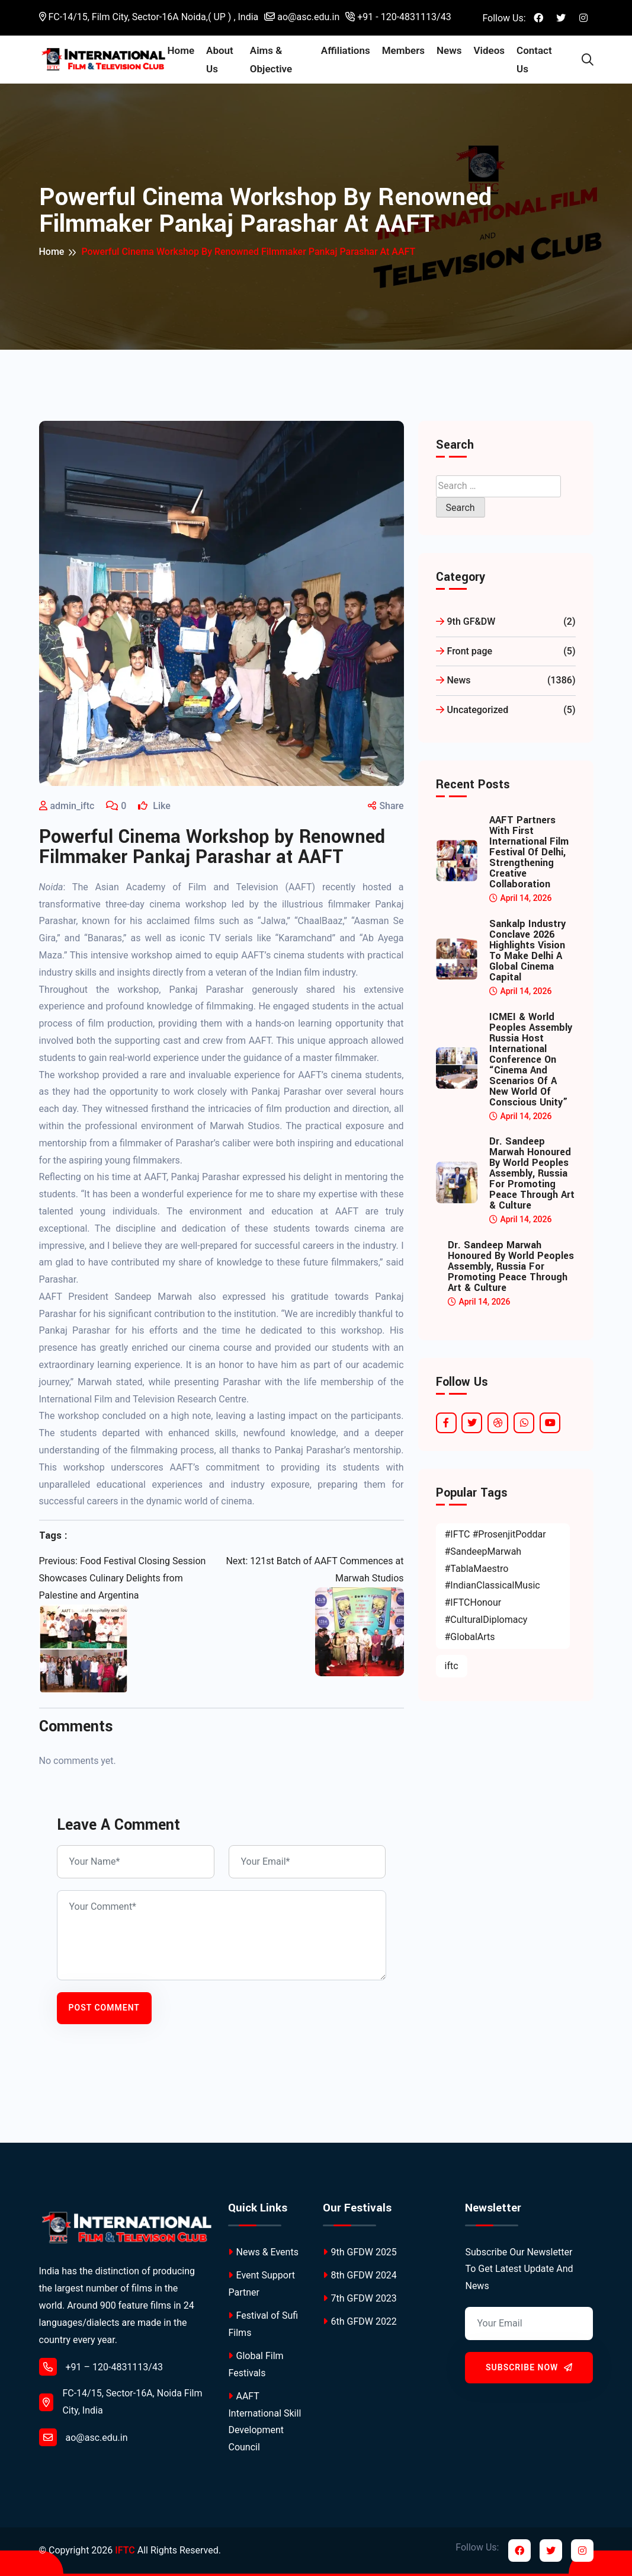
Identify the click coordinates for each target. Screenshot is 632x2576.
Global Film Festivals (255, 2364)
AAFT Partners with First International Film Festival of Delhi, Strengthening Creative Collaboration (529, 852)
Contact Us (536, 59)
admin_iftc (72, 805)
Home (186, 50)
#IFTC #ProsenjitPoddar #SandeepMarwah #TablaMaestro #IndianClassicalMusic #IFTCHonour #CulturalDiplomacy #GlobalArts (495, 1585)
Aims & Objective (275, 59)
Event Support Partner (261, 2284)
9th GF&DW (506, 622)
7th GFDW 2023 (359, 2298)
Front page (506, 651)
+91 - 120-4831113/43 (398, 17)
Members (404, 50)
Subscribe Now (529, 2367)
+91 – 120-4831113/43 (101, 2367)
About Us (225, 59)
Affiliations (347, 50)
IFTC (124, 2550)
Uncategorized (506, 710)
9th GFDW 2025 (359, 2252)
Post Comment (104, 2007)
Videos (490, 50)
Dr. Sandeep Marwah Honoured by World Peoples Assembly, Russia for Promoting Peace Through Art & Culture (532, 1173)
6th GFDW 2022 (359, 2321)
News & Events (263, 2252)
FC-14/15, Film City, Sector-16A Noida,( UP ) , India (149, 17)
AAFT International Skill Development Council (264, 2421)
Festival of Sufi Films (263, 2324)
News (450, 50)
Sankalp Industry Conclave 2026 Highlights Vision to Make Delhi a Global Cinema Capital (527, 951)
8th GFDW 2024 (359, 2275)
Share (385, 805)
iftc (451, 1665)
